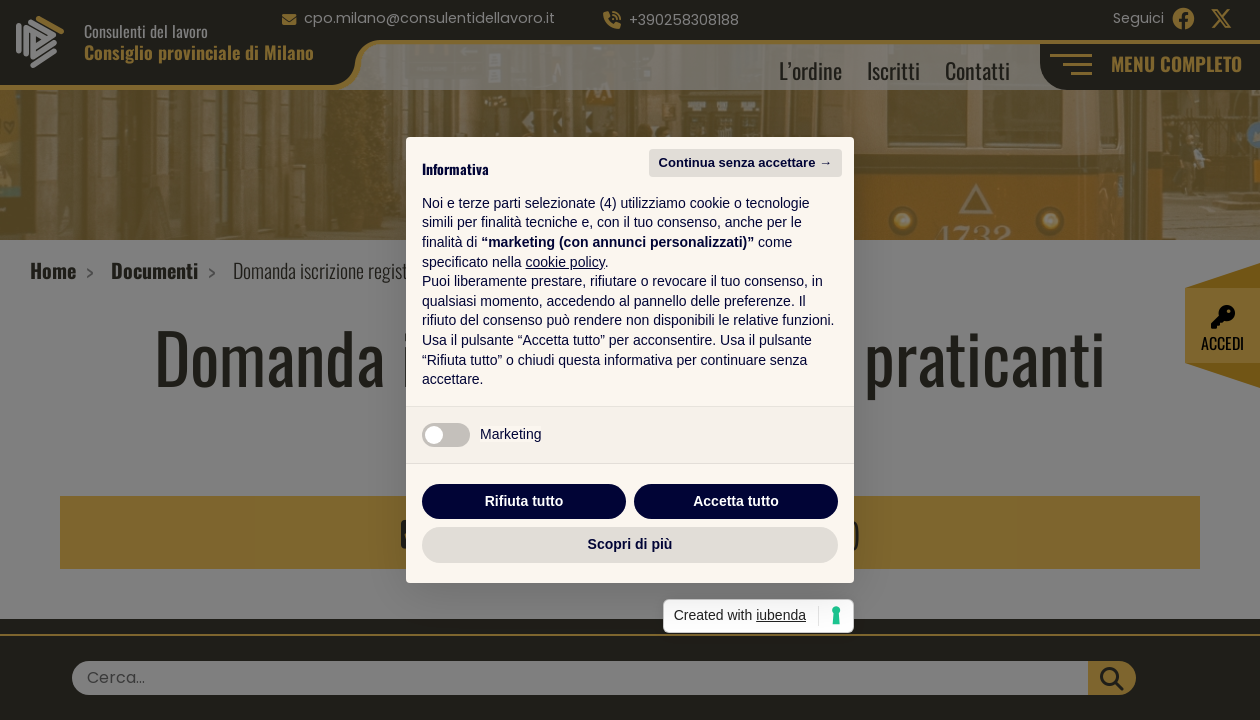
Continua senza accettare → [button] (745, 162)
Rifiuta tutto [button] (524, 501)
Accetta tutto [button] (736, 501)
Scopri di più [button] (630, 544)
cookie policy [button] (565, 262)
